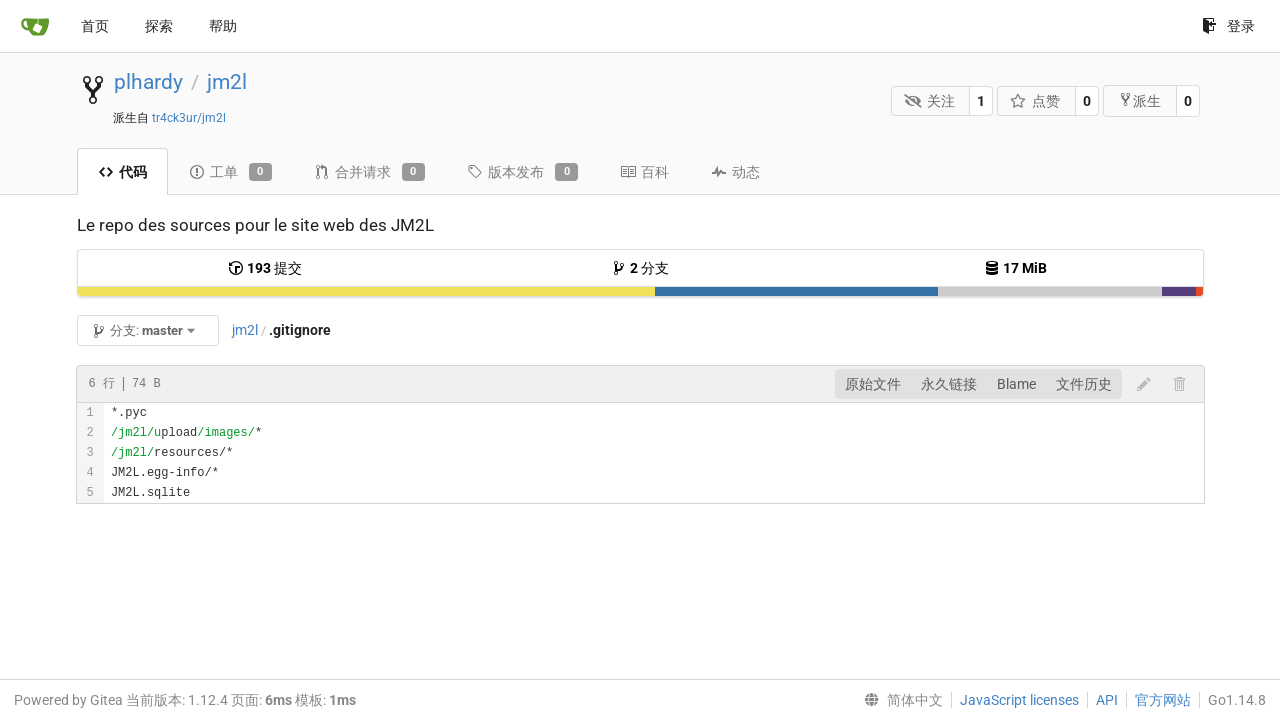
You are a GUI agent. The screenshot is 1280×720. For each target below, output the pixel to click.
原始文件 (873, 384)
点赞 (1035, 101)
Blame (1016, 384)
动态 (735, 172)
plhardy (148, 82)
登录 (1228, 26)
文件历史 (1084, 384)
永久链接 (949, 384)
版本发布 (522, 172)
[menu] (899, 700)
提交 (265, 268)
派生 (1139, 100)
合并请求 (369, 172)
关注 (929, 101)
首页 (95, 26)
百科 (644, 172)
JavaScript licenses (1019, 700)
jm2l (227, 82)
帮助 (223, 26)
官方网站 (1163, 700)
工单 (230, 172)
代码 (122, 172)
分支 (640, 268)
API (1107, 700)
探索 (159, 26)
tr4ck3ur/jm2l (189, 118)
